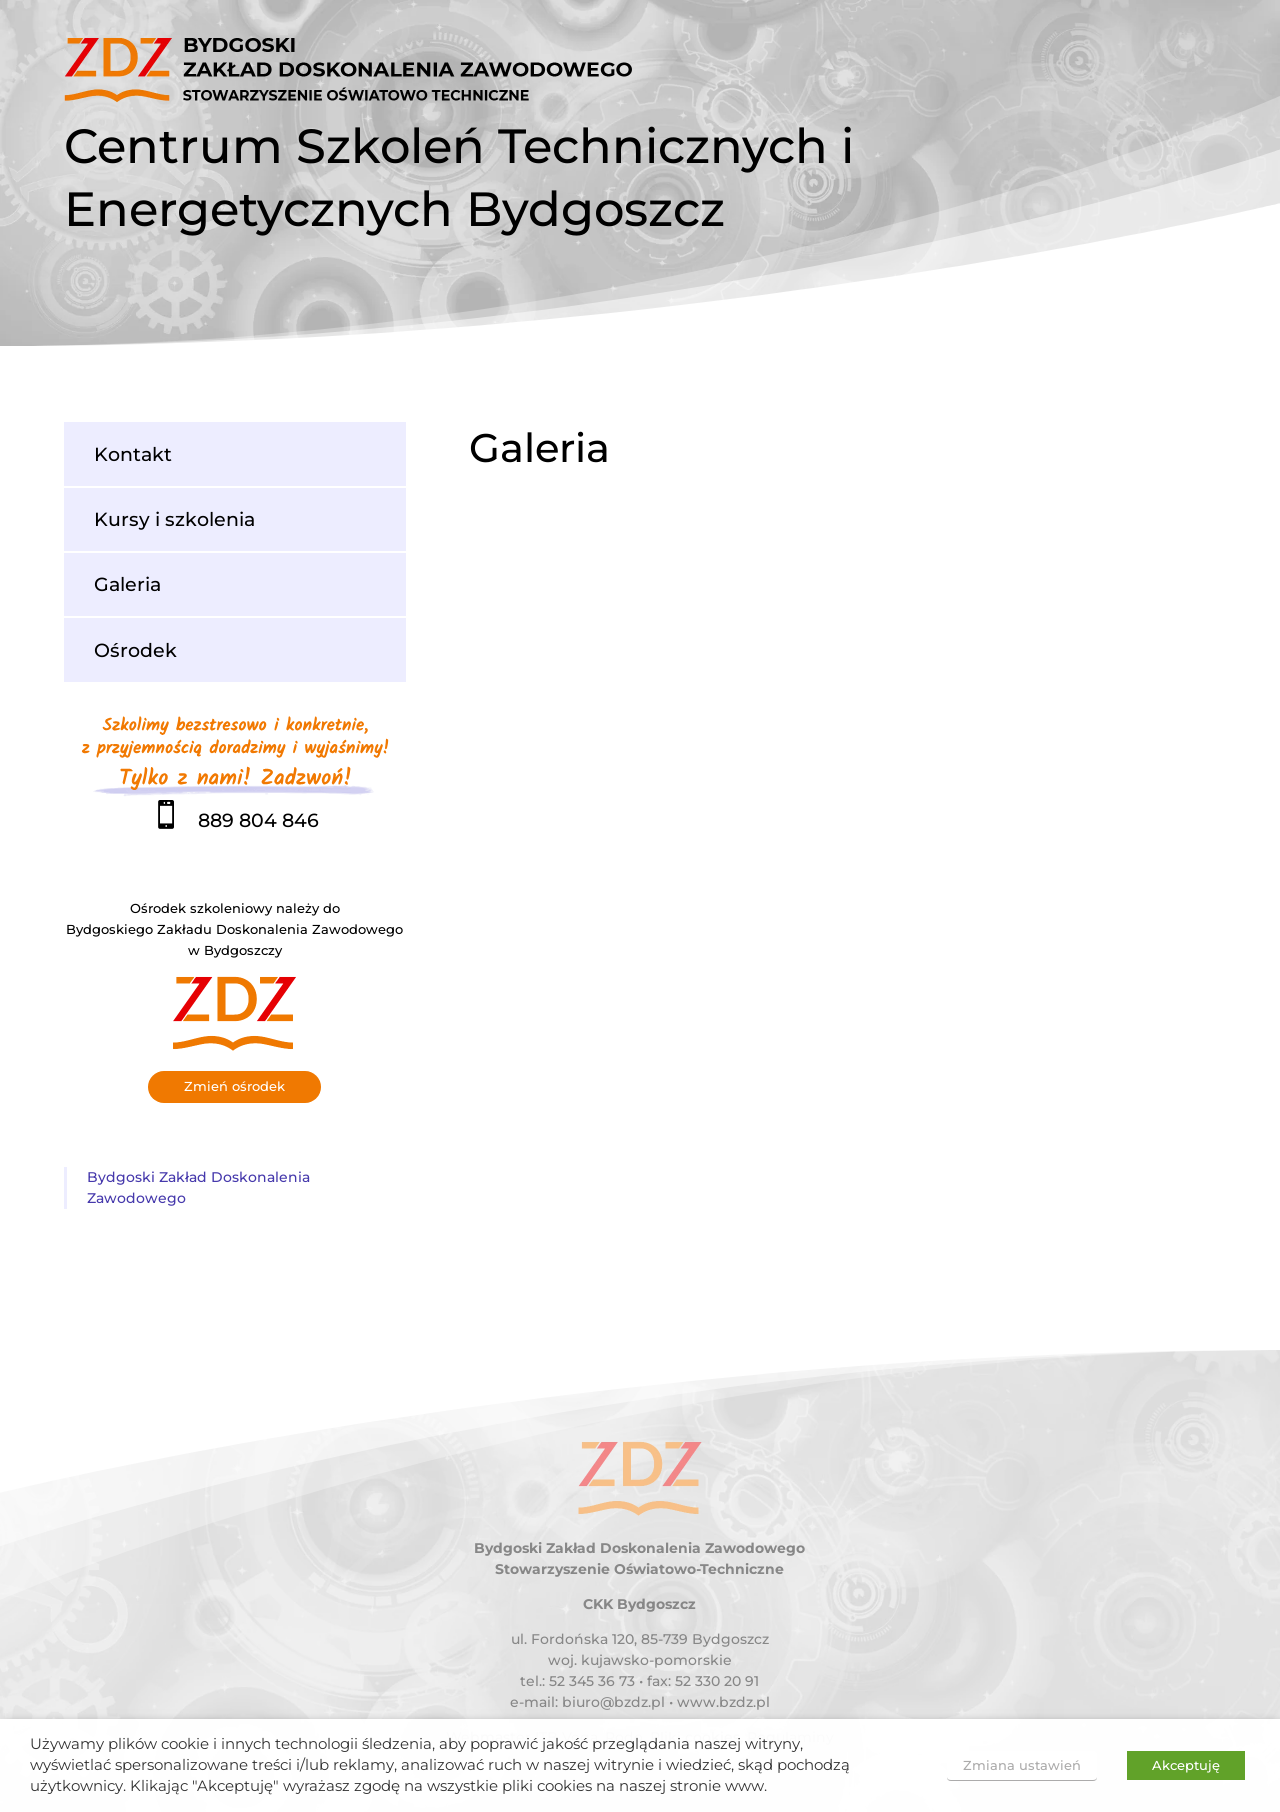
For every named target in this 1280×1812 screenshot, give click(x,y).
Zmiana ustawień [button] (1022, 1765)
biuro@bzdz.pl (613, 1702)
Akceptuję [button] (1186, 1765)
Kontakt (133, 454)
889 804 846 (235, 820)
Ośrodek (135, 650)
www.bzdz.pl (723, 1702)
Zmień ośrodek (234, 1086)
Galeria (127, 584)
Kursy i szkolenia (174, 519)
